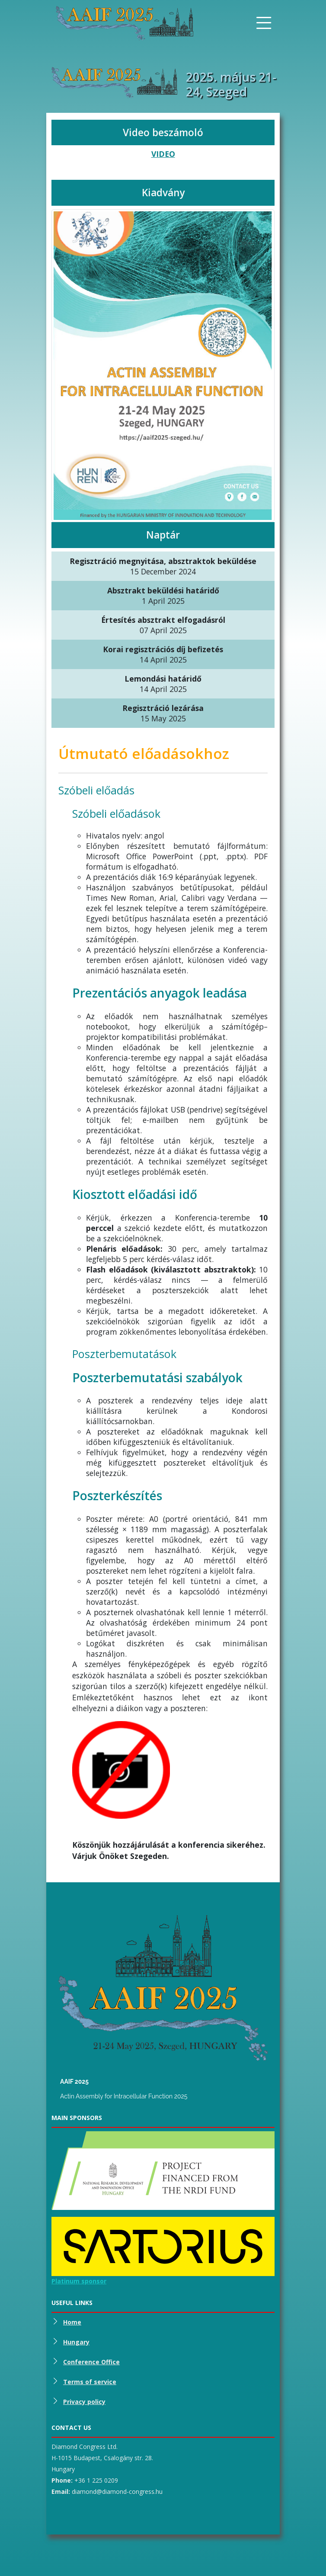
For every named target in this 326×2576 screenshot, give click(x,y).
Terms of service (89, 2382)
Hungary (76, 2342)
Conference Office (91, 2362)
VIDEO (163, 154)
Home (72, 2322)
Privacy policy (84, 2401)
